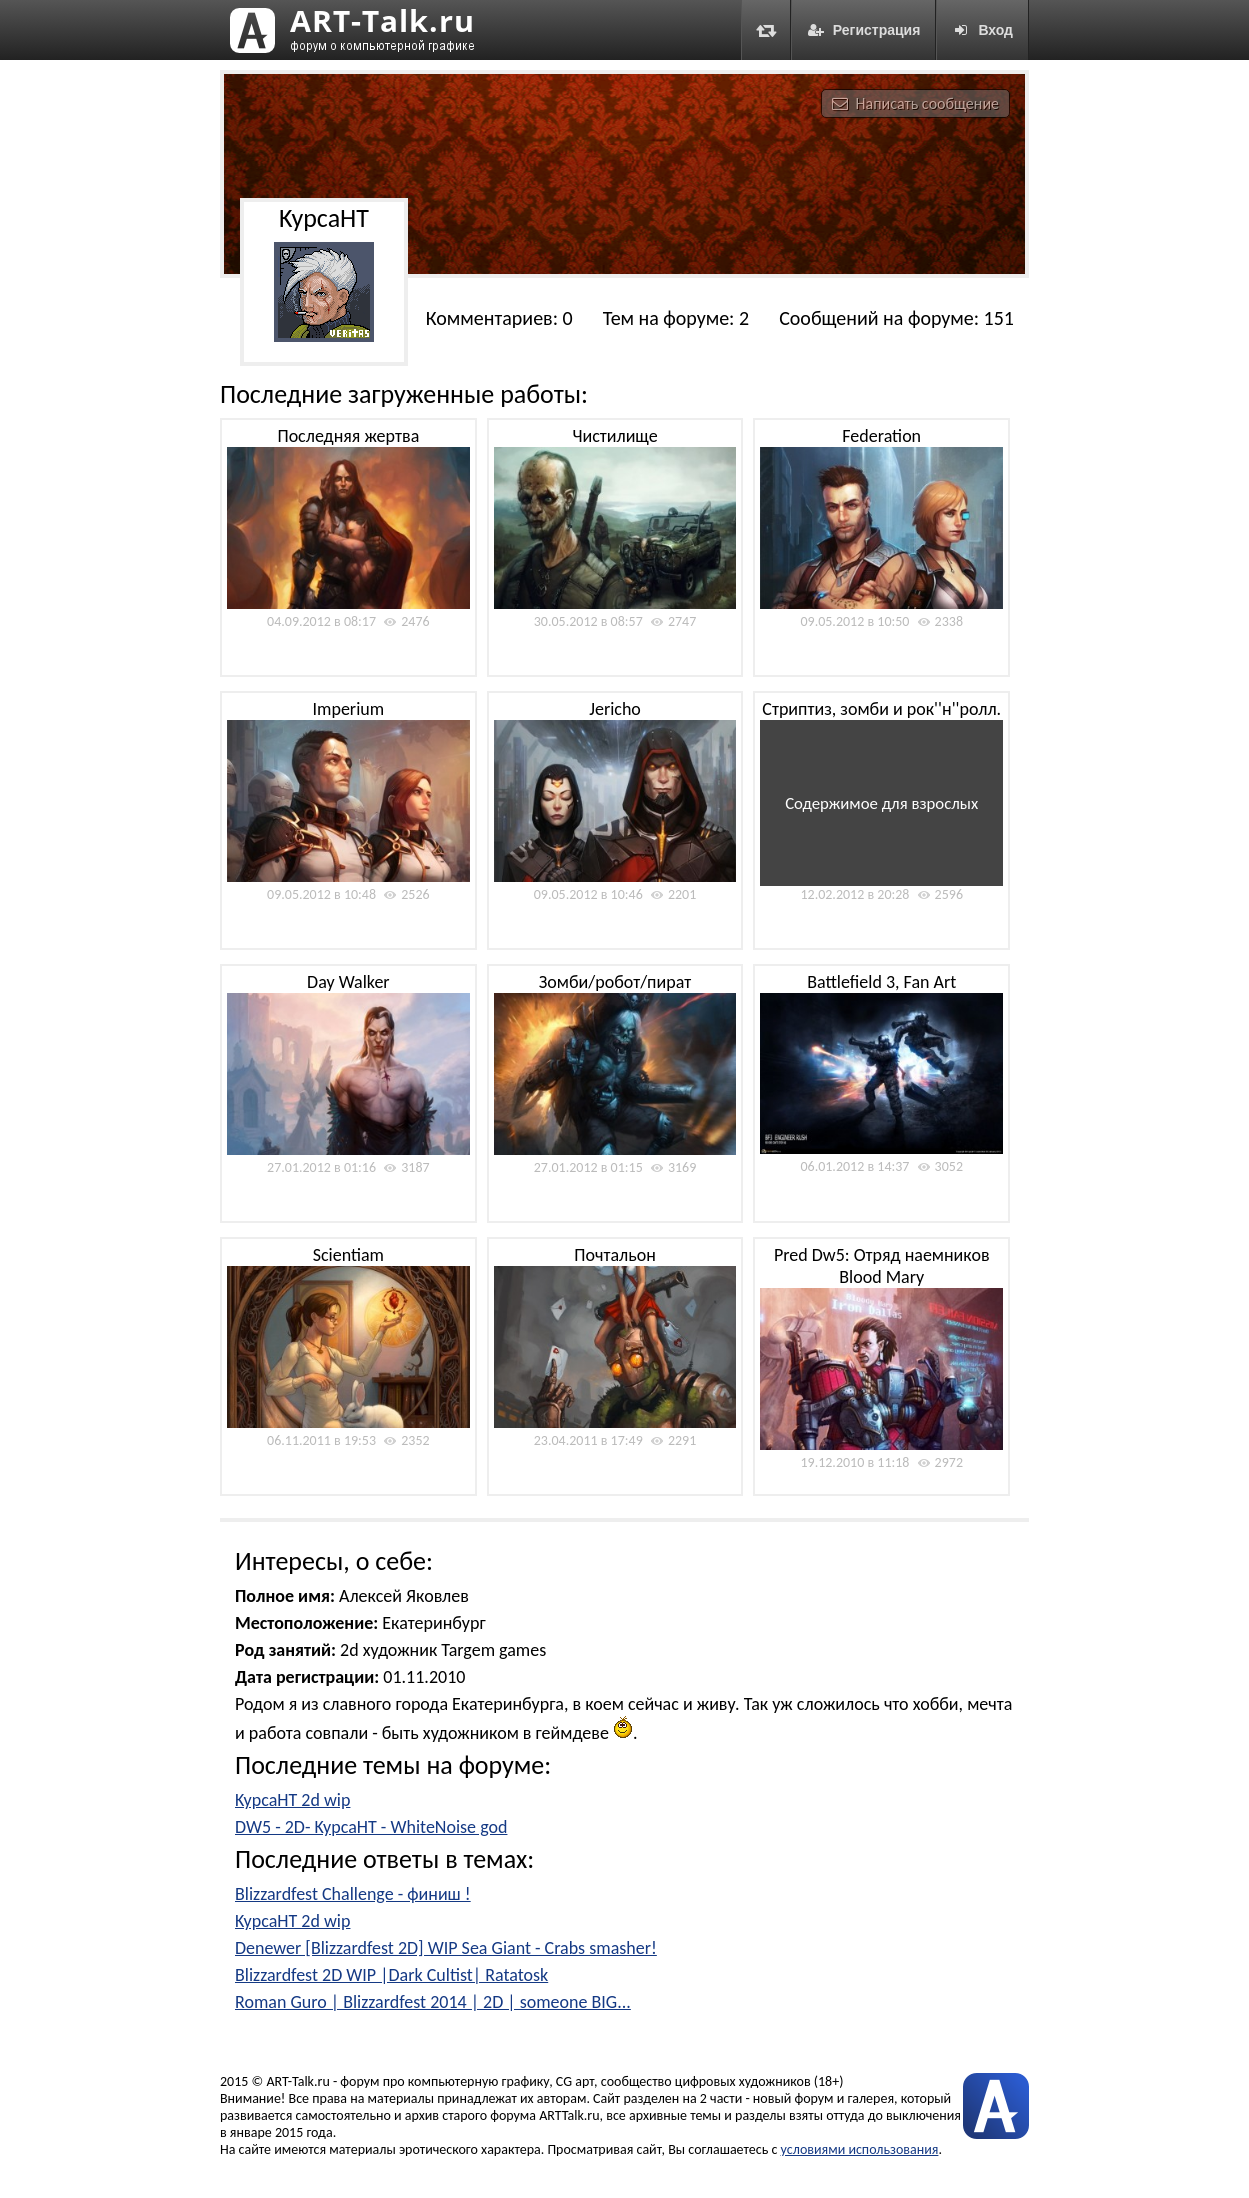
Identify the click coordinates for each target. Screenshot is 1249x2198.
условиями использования (860, 2149)
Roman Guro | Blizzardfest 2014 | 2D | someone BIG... (433, 2002)
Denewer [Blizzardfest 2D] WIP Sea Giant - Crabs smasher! (446, 1948)
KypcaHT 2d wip (292, 1800)
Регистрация (864, 30)
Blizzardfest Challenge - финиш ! (353, 1894)
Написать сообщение (915, 103)
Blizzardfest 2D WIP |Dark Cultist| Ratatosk (391, 1975)
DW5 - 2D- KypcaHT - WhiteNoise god (371, 1827)
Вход (982, 30)
